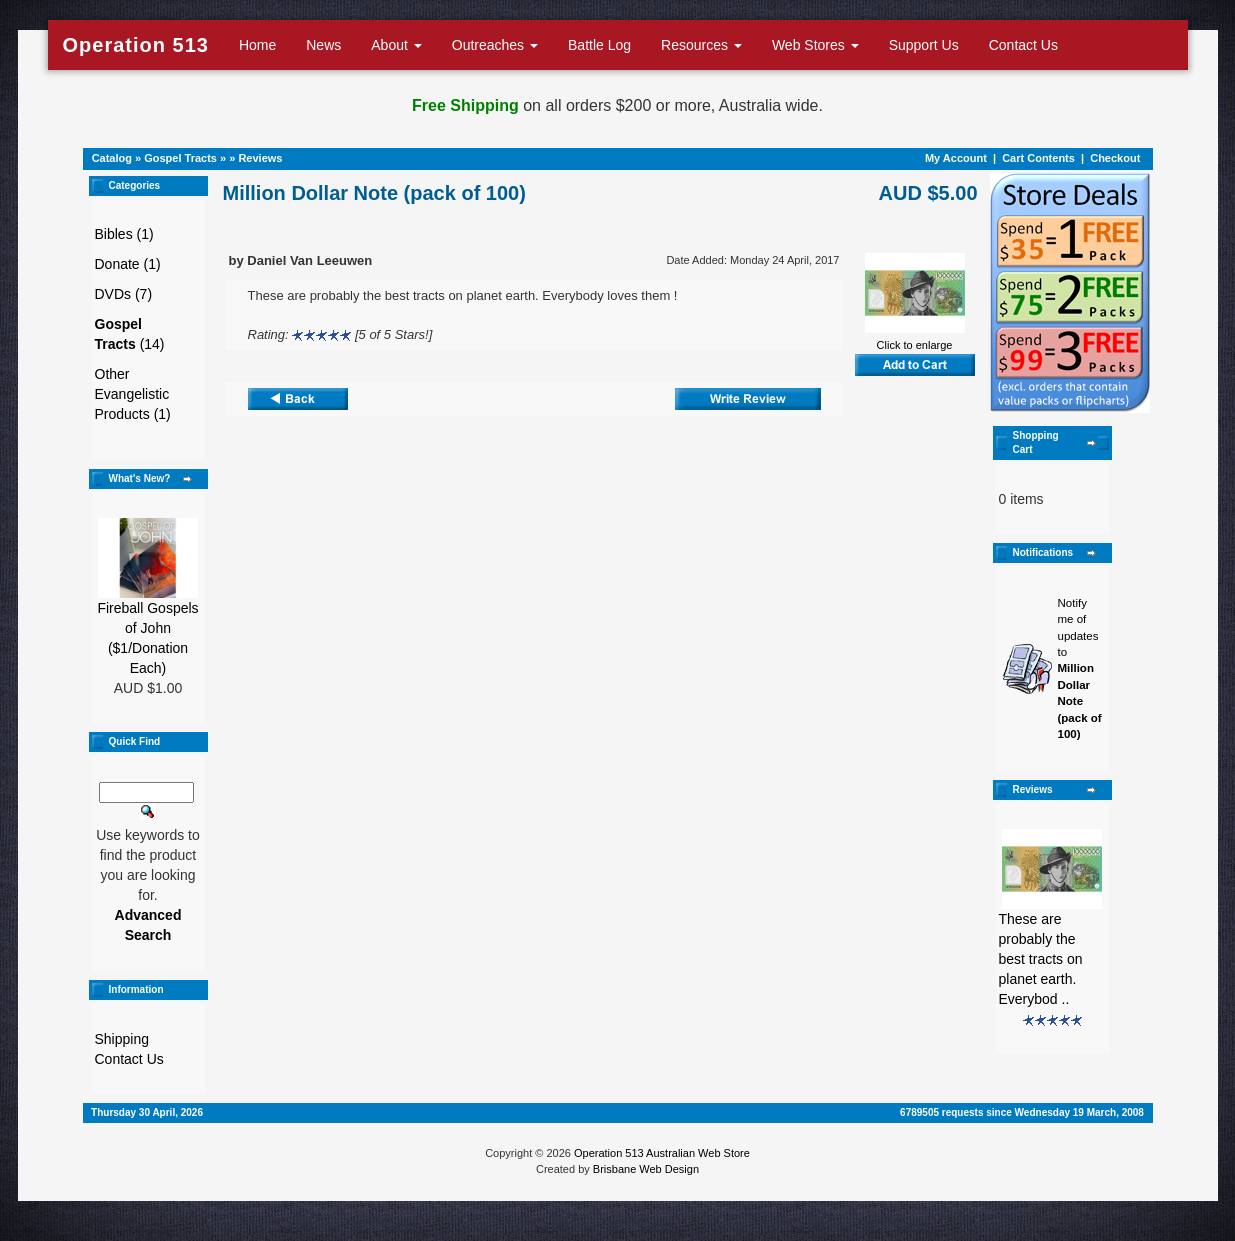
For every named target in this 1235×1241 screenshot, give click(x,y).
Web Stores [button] (815, 45)
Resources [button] (701, 45)
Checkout (1115, 158)
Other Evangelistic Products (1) (133, 394)
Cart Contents (1038, 158)
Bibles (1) (124, 234)
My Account (956, 158)
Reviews (260, 158)
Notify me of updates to (1080, 668)
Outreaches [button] (495, 45)
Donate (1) (128, 264)
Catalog (112, 158)
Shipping (122, 1039)
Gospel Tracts (180, 158)
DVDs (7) (124, 294)
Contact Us (1023, 45)
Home (257, 45)
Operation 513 (136, 45)
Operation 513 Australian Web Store (662, 1153)
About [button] (396, 45)
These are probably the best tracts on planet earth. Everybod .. (1041, 959)
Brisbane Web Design (646, 1169)
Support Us (924, 45)
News (323, 45)
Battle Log (599, 45)
